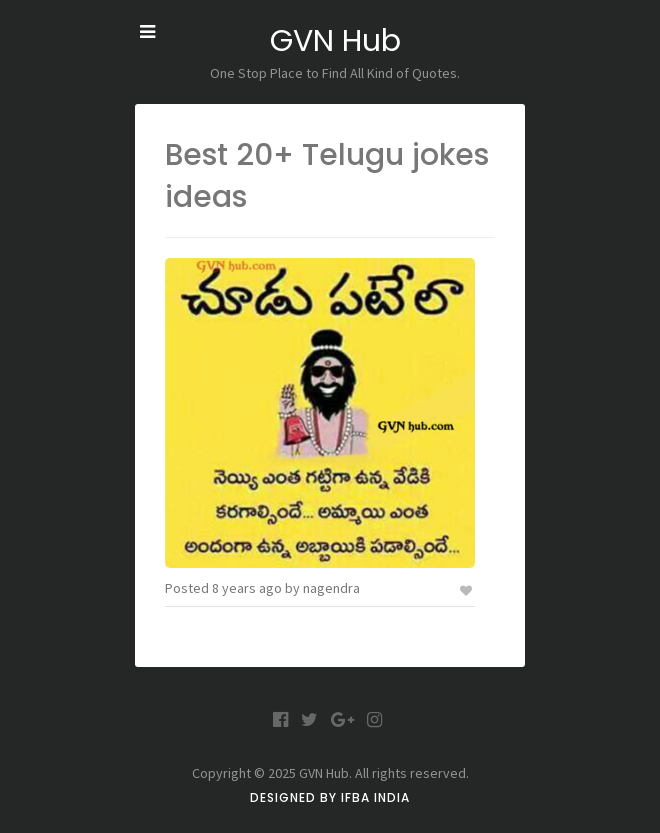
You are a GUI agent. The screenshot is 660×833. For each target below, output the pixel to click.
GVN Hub (335, 41)
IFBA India (375, 797)
